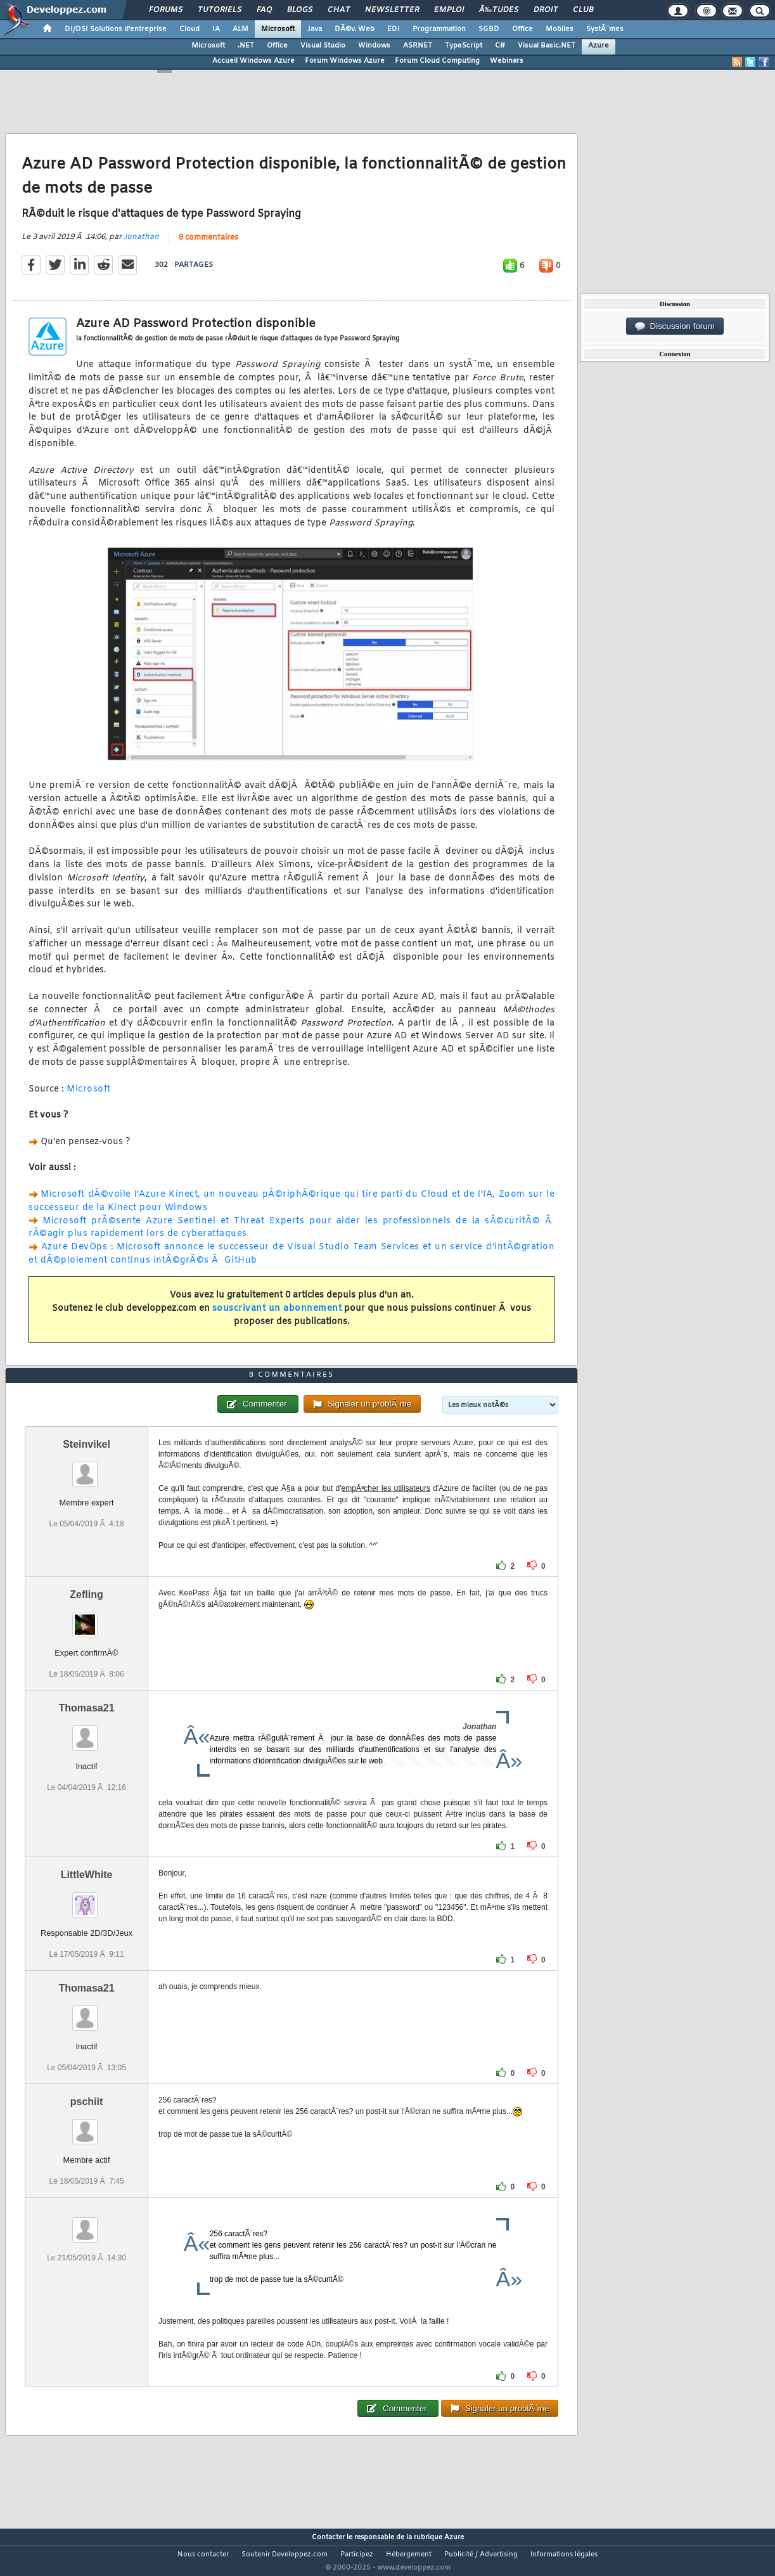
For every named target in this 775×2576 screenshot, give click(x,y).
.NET (246, 45)
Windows (374, 45)
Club (583, 10)
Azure (598, 45)
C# (500, 45)
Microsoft (278, 29)
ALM (240, 29)
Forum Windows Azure (345, 60)
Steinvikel (86, 1467)
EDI (393, 29)
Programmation (439, 29)
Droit (545, 10)
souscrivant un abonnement (277, 1317)
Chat (338, 10)
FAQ (264, 10)
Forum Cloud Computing (437, 60)
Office (522, 29)
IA (216, 29)
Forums (166, 10)
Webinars (506, 60)
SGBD (488, 29)
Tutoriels (219, 10)
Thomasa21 (87, 1731)
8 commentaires (208, 245)
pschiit (86, 2125)
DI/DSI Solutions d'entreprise (116, 29)
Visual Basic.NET (546, 45)
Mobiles (559, 29)
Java (314, 29)
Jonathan (141, 245)
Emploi (449, 10)
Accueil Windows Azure (253, 60)
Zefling (86, 1618)
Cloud (189, 29)
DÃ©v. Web (355, 29)
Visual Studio (322, 45)
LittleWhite (87, 1898)
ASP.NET (417, 45)
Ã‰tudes (499, 10)
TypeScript (463, 45)
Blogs (300, 10)
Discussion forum (675, 326)
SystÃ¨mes (605, 29)
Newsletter (392, 10)
